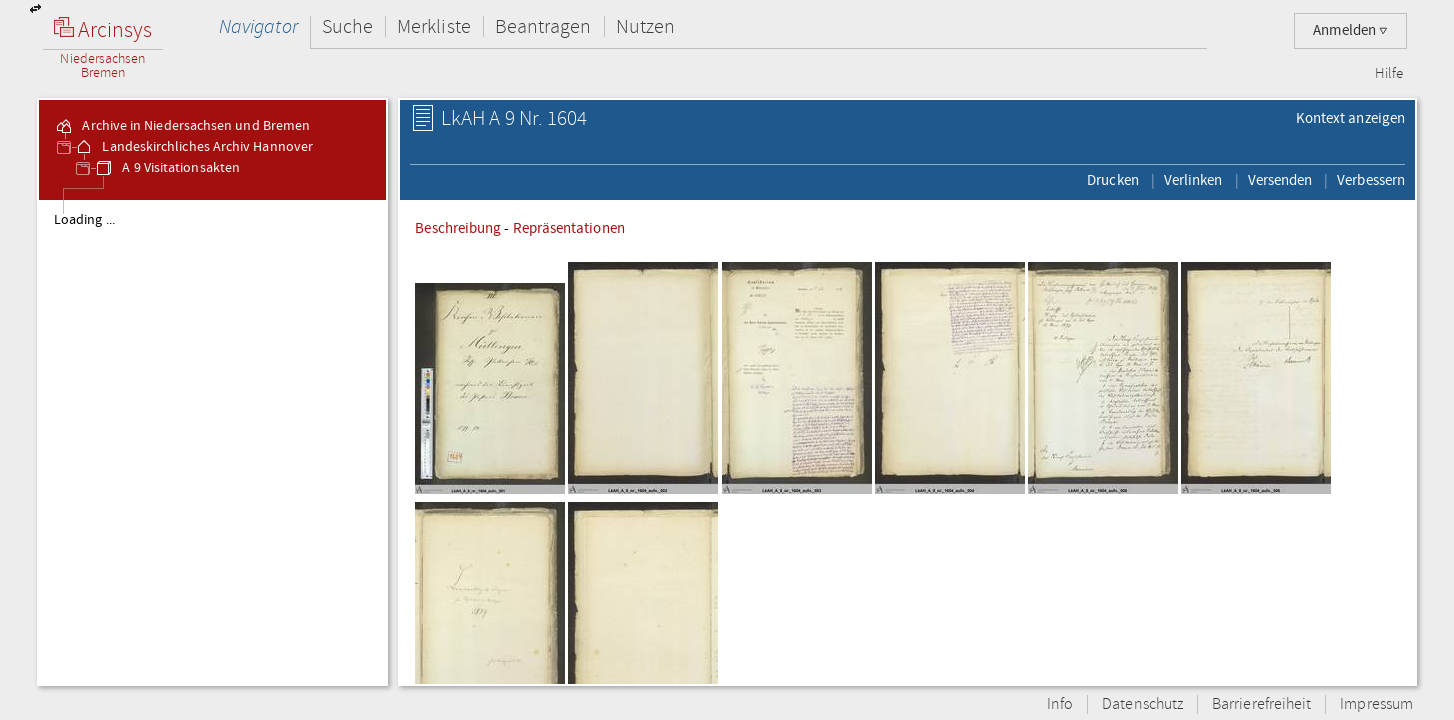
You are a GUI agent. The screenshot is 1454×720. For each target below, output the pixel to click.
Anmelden (1350, 30)
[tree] (212, 442)
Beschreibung (458, 228)
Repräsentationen (569, 228)
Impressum (1376, 704)
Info (1060, 704)
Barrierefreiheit (1261, 704)
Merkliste (434, 26)
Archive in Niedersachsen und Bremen (182, 126)
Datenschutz (1142, 704)
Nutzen (645, 26)
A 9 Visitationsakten (167, 168)
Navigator (258, 26)
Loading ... (84, 220)
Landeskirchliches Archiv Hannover (193, 147)
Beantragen (543, 26)
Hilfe (1389, 74)
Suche (347, 26)
